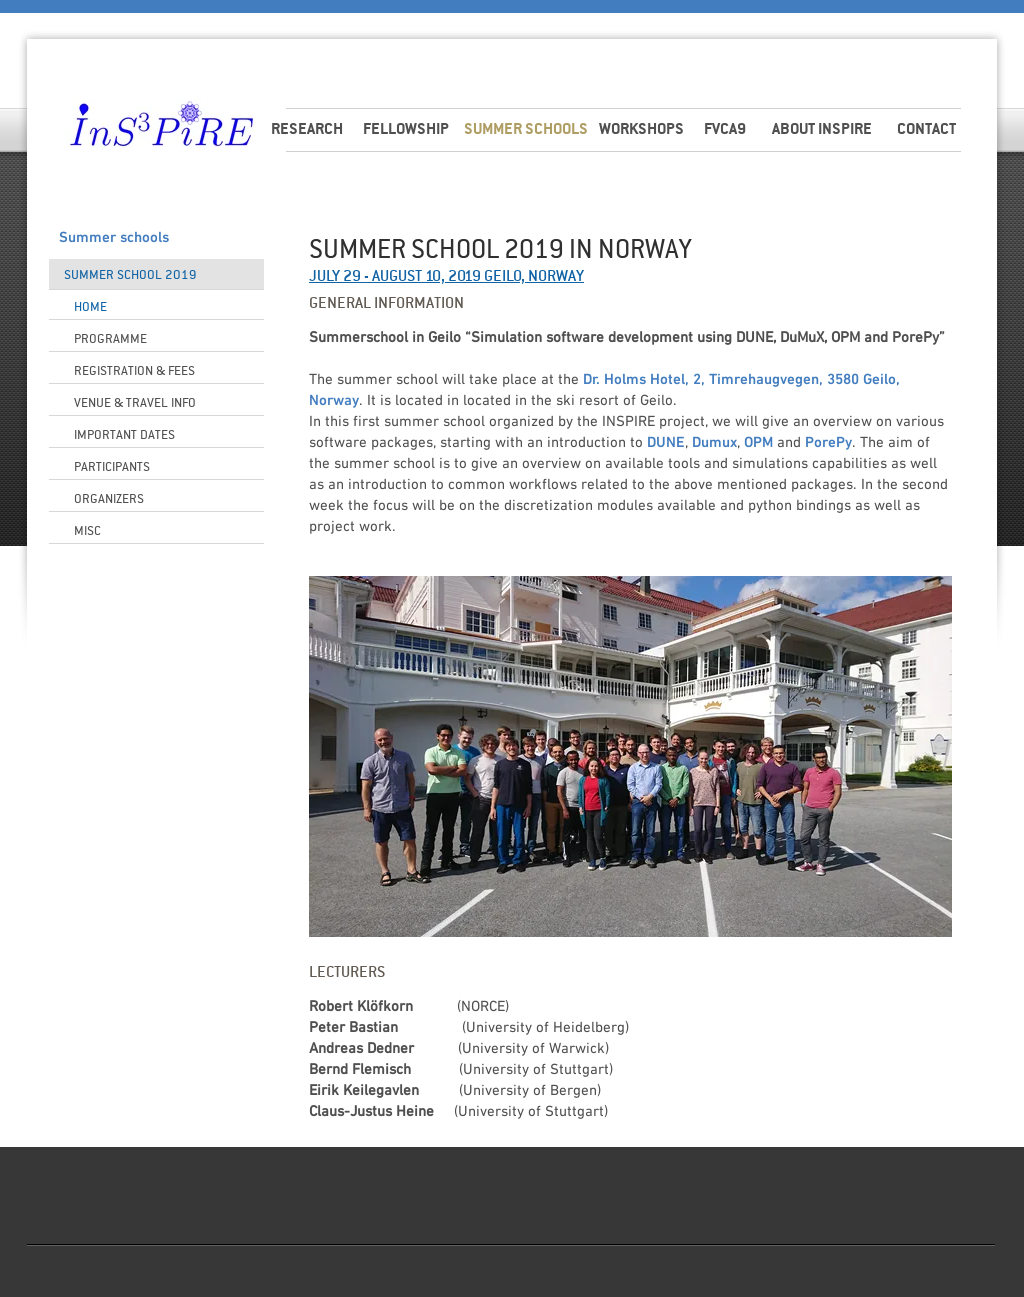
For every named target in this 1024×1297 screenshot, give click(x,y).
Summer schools (114, 238)
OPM (758, 443)
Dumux (714, 443)
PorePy (828, 443)
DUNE (666, 443)
